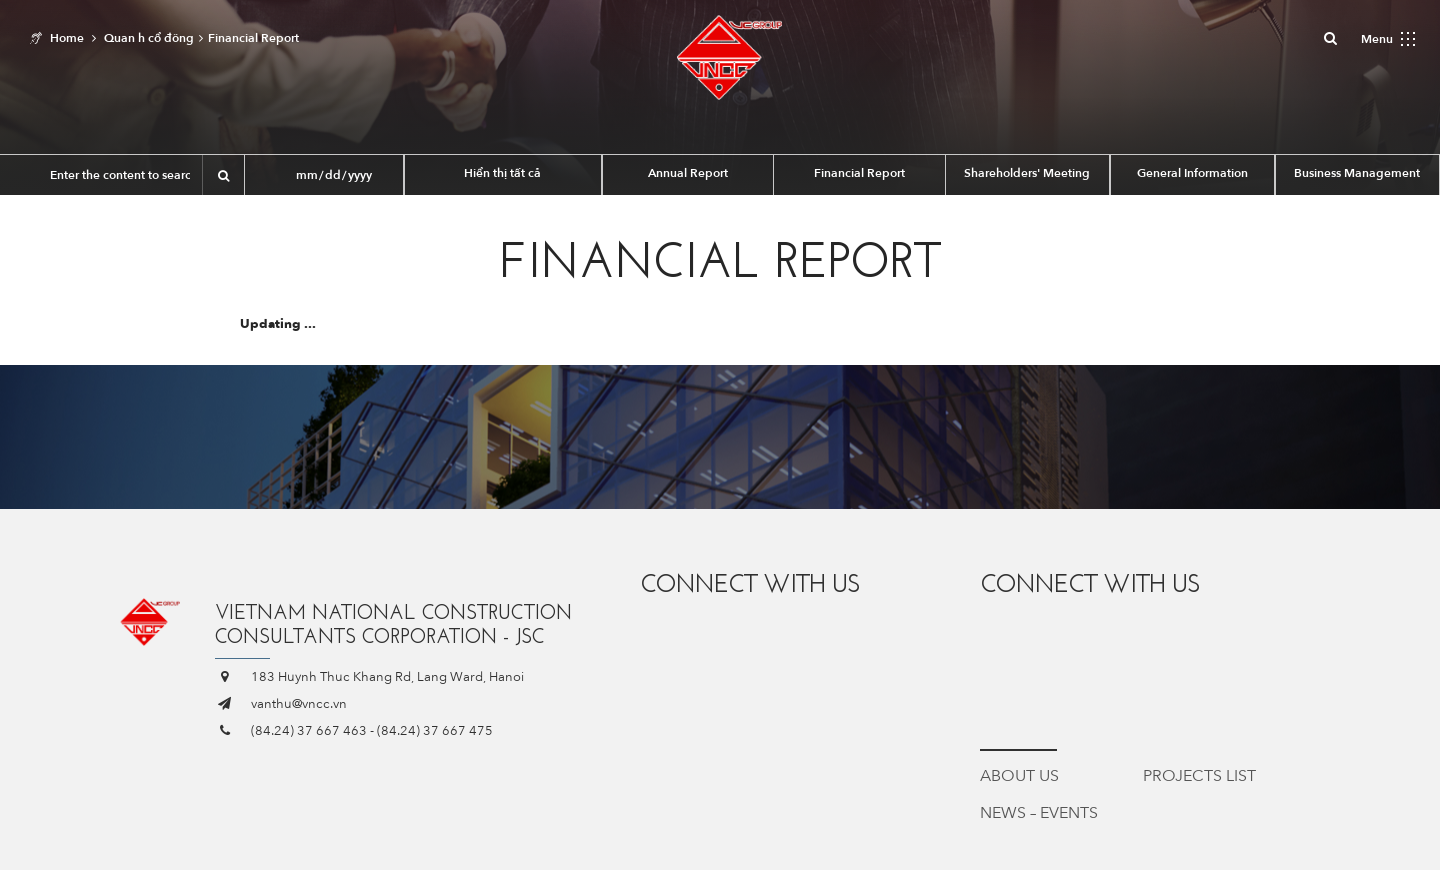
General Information (1192, 173)
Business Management (1357, 173)
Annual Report (688, 173)
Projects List (1199, 776)
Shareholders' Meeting (1027, 173)
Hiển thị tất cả (502, 173)
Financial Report (859, 173)
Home (67, 38)
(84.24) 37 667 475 (435, 731)
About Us (1019, 776)
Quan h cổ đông (149, 38)
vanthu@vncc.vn (299, 704)
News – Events (1039, 813)
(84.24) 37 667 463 (309, 731)
